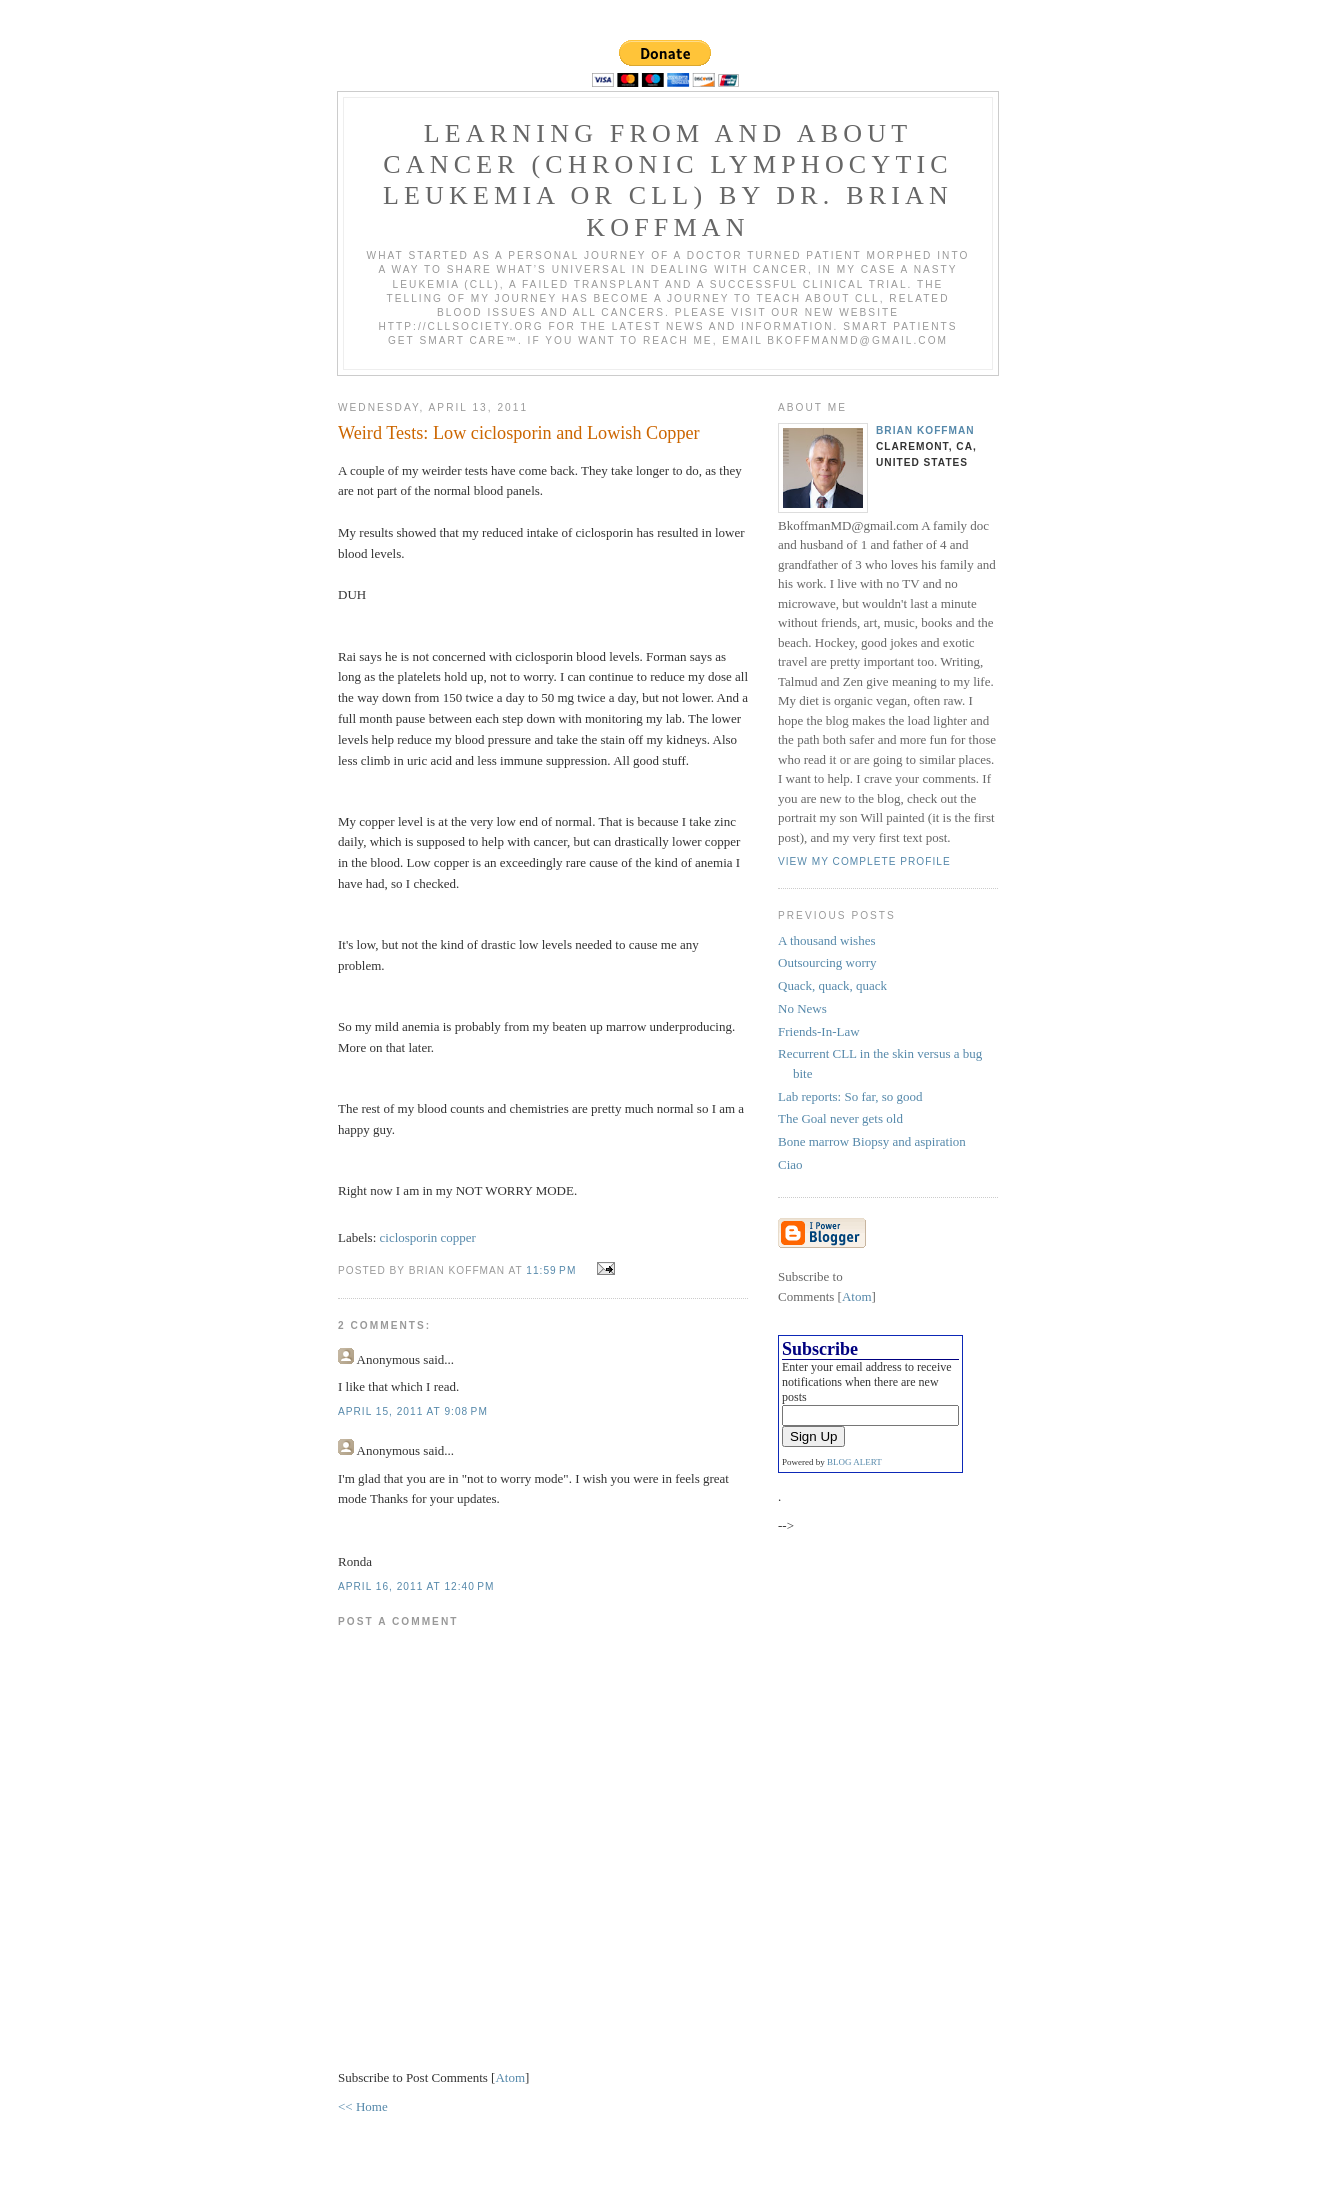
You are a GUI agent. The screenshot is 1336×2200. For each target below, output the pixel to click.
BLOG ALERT (854, 1462)
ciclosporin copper (428, 1237)
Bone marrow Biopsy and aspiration (872, 1141)
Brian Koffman (925, 430)
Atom (510, 2077)
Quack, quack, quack (832, 985)
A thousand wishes (827, 940)
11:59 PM (553, 1270)
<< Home (363, 2106)
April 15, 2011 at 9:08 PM (413, 1411)
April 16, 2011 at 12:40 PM (416, 1586)
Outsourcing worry (827, 962)
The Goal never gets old (840, 1118)
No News (802, 1008)
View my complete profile (864, 861)
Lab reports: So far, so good (850, 1096)
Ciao (790, 1164)
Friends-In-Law (819, 1031)
